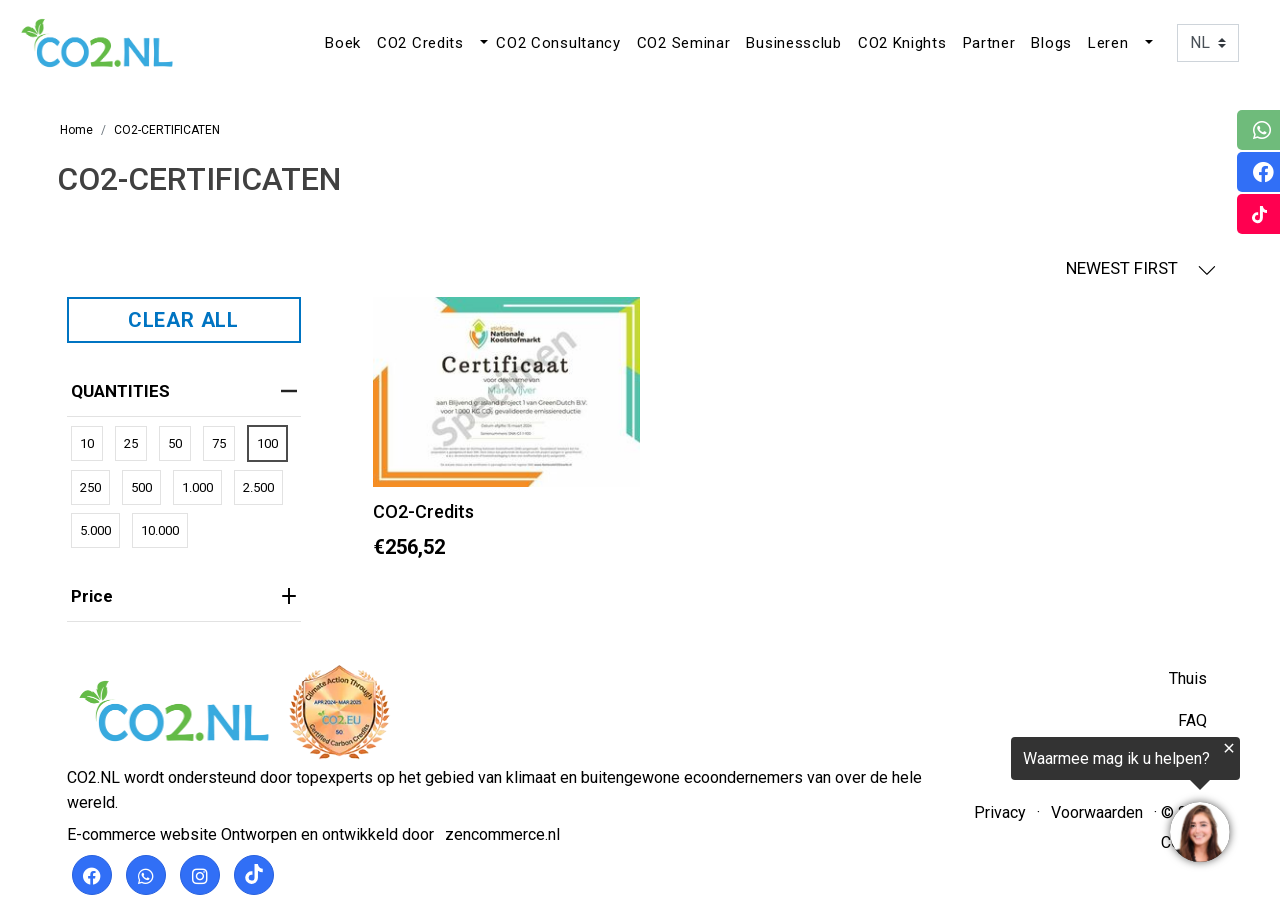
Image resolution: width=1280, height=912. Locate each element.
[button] (482, 43)
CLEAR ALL (183, 320)
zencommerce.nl (502, 834)
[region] (1034, 804)
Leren (1108, 43)
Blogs (1051, 43)
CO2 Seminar (684, 43)
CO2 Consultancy (558, 43)
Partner (989, 43)
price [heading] (184, 596)
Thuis (1188, 678)
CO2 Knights (902, 43)
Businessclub (793, 43)
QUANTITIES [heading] (184, 391)
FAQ (1192, 720)
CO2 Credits (420, 43)
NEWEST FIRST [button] (1141, 268)
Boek (343, 43)
